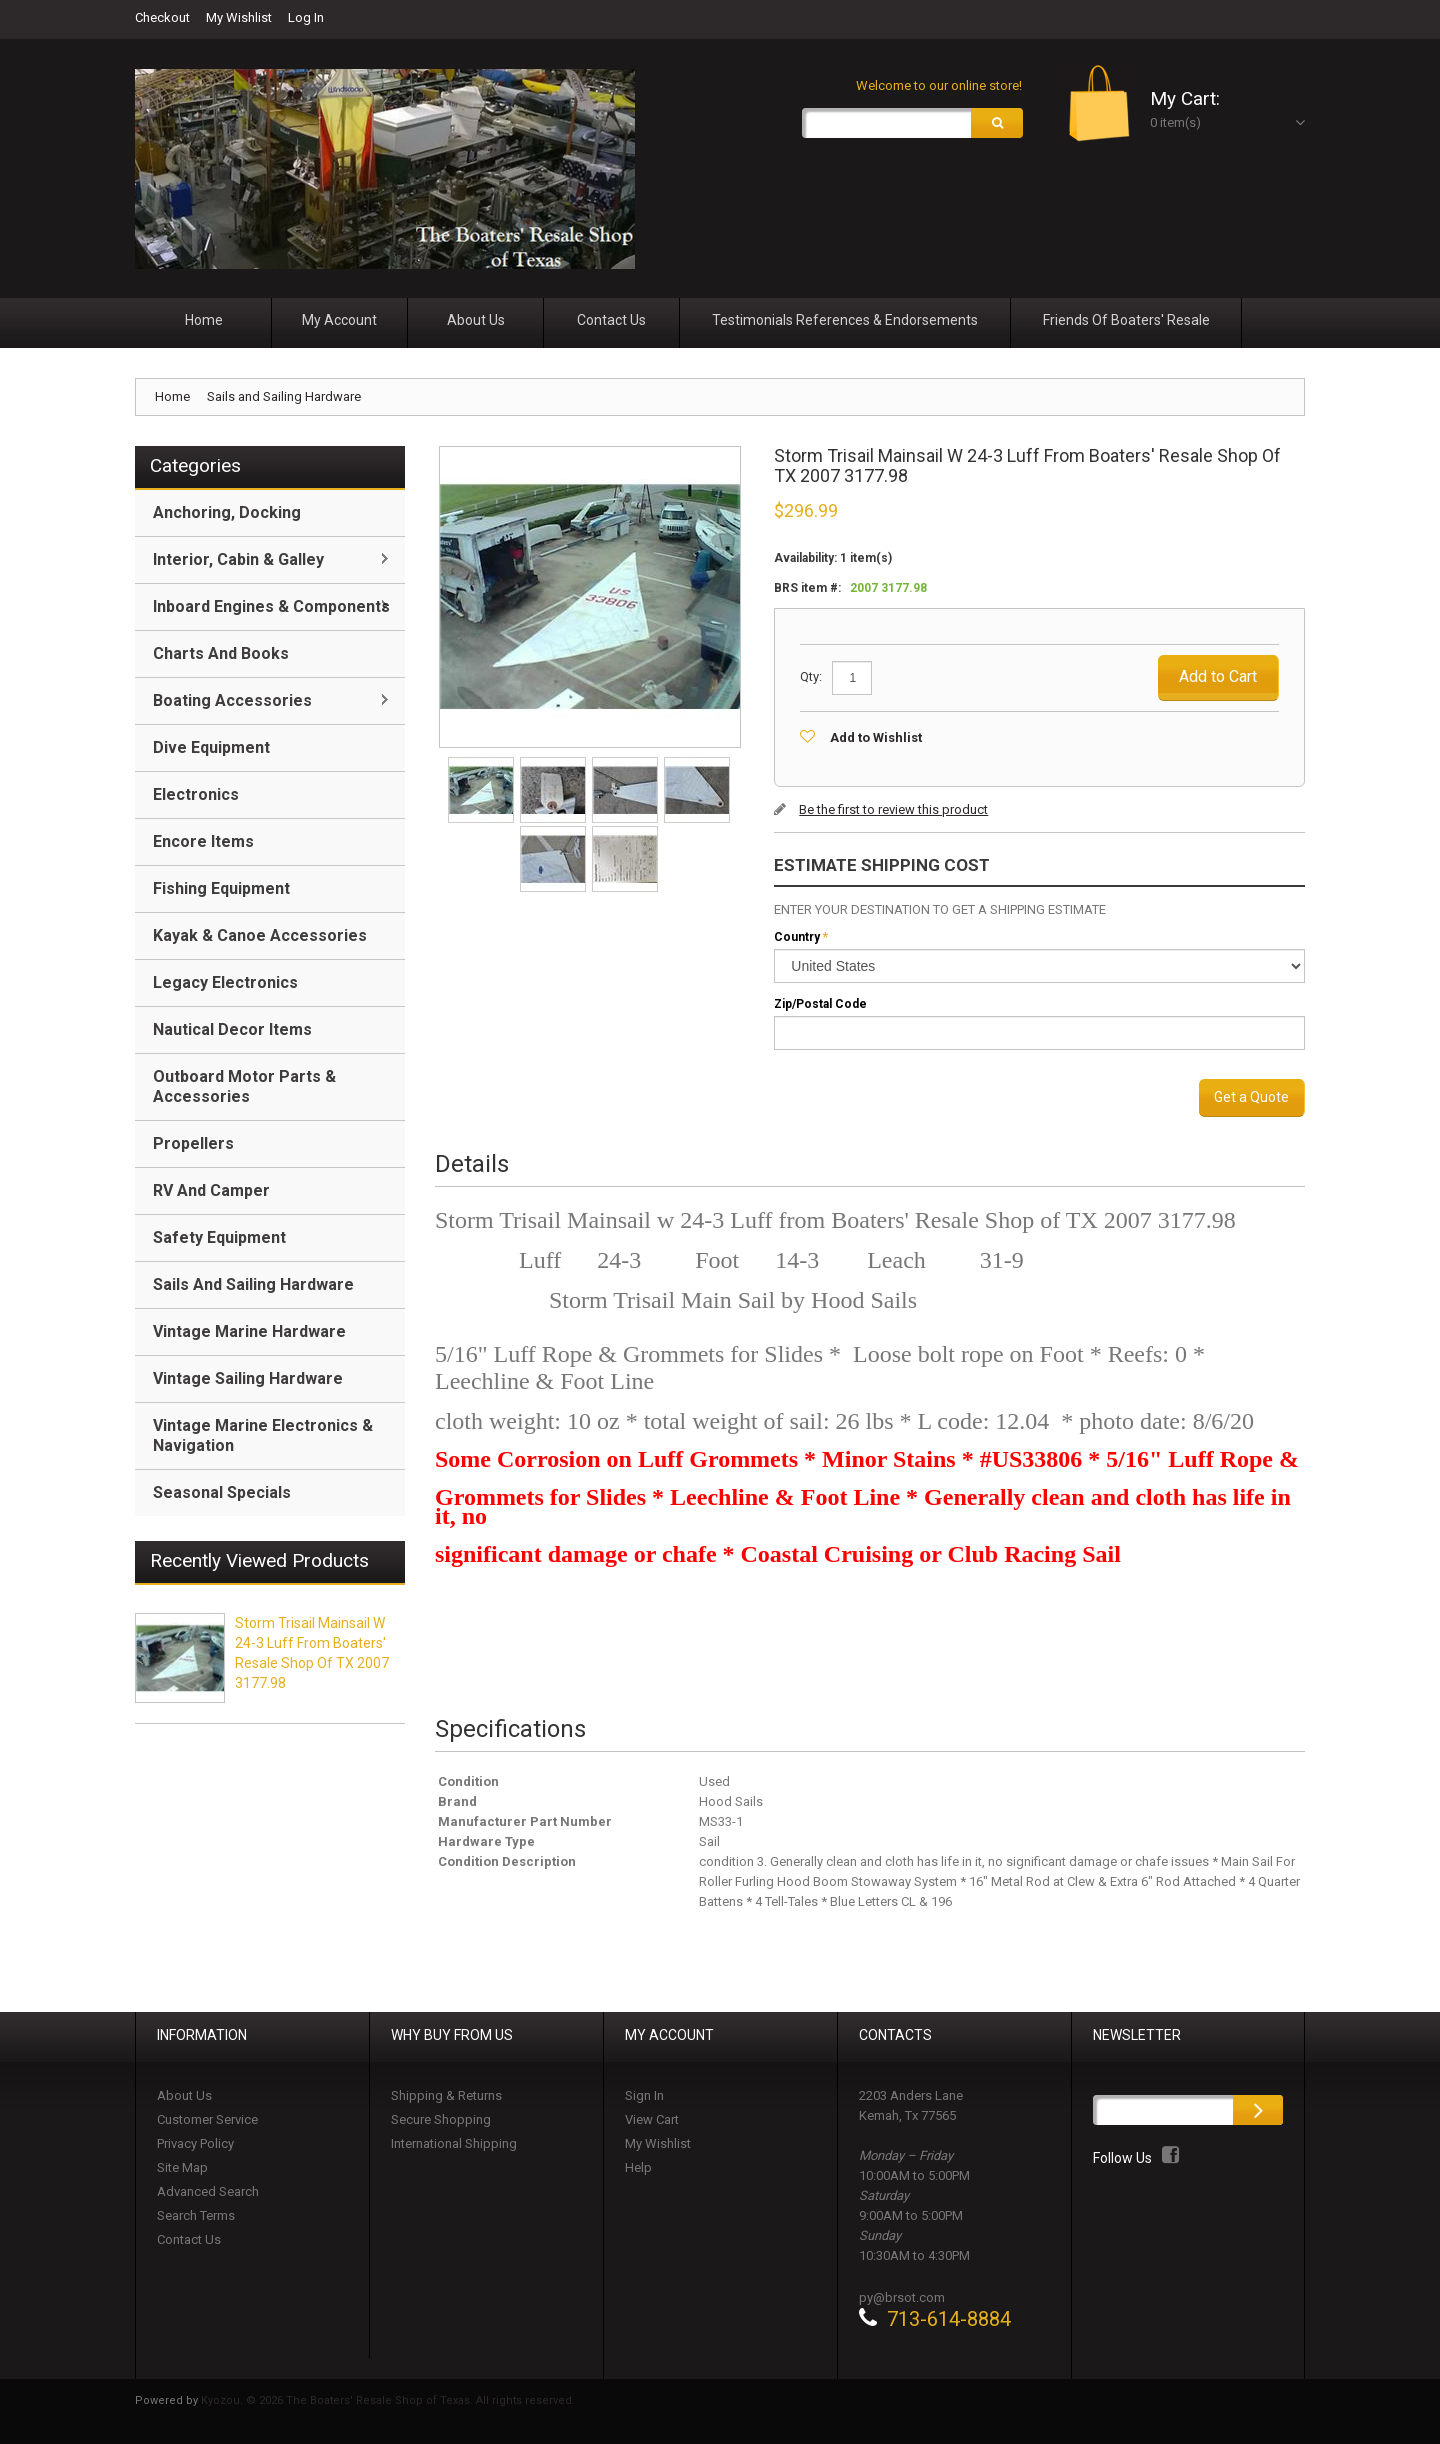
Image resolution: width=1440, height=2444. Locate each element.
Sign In (644, 2095)
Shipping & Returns (446, 2095)
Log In (306, 17)
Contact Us (189, 2239)
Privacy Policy (195, 2143)
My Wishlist (239, 17)
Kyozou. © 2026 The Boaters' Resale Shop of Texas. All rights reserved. (388, 2400)
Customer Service (207, 2119)
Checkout (162, 17)
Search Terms (196, 2215)
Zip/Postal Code (820, 1004)
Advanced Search (208, 2191)
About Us (184, 2095)
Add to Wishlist (876, 737)
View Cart (652, 2119)
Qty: (811, 676)
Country (797, 937)
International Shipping (454, 2143)
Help (638, 2167)
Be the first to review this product (893, 809)
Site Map (182, 2167)
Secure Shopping (441, 2119)
